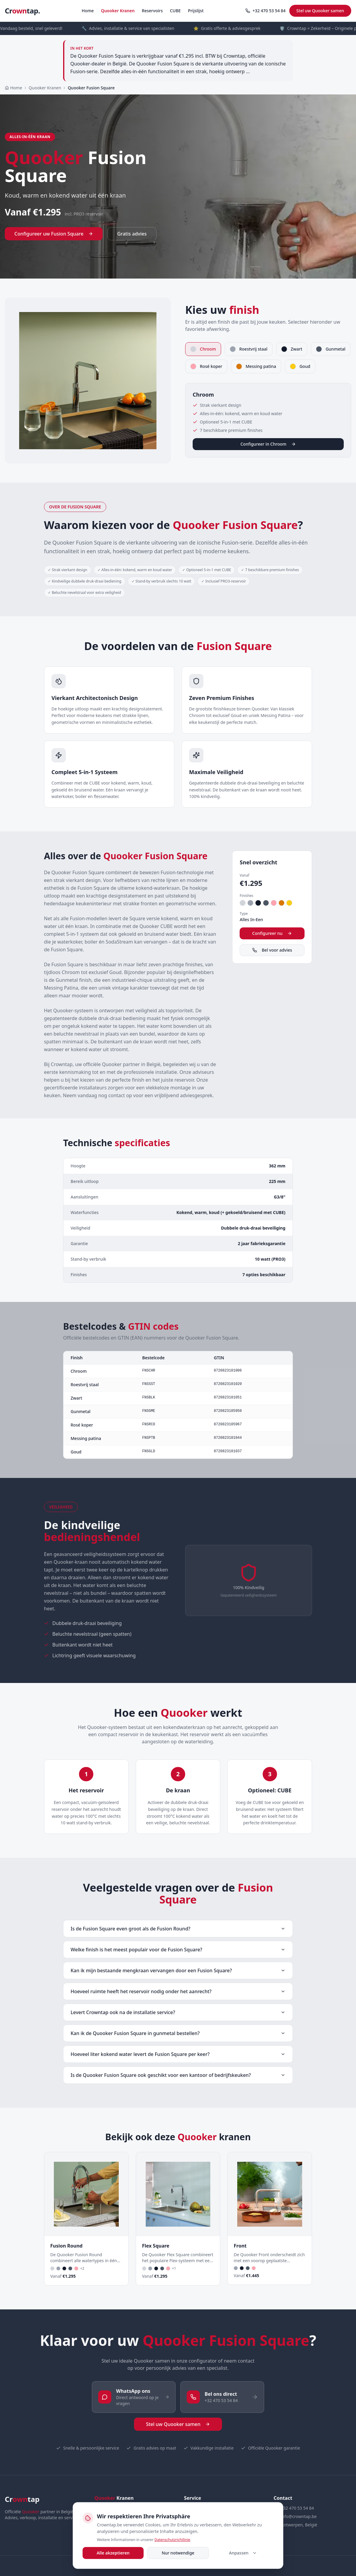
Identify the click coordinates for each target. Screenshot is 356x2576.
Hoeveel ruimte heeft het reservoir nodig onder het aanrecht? (178, 1991)
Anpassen (243, 2553)
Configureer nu (272, 933)
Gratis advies (132, 233)
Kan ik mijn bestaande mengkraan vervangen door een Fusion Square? (178, 1970)
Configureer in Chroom (268, 444)
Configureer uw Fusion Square (53, 233)
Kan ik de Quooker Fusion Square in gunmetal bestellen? (178, 2033)
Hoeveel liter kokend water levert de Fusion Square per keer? (178, 2054)
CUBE (175, 10)
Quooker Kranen (117, 10)
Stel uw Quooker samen (320, 10)
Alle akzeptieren (113, 2553)
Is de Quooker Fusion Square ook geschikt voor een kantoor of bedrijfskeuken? (178, 2075)
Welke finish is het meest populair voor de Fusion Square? (178, 1949)
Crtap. (22, 11)
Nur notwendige (178, 2553)
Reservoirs (152, 10)
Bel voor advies (272, 950)
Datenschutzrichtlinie (172, 2539)
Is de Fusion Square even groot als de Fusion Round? (178, 1928)
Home (88, 10)
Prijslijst (195, 10)
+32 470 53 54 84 (265, 10)
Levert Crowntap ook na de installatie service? (178, 2012)
